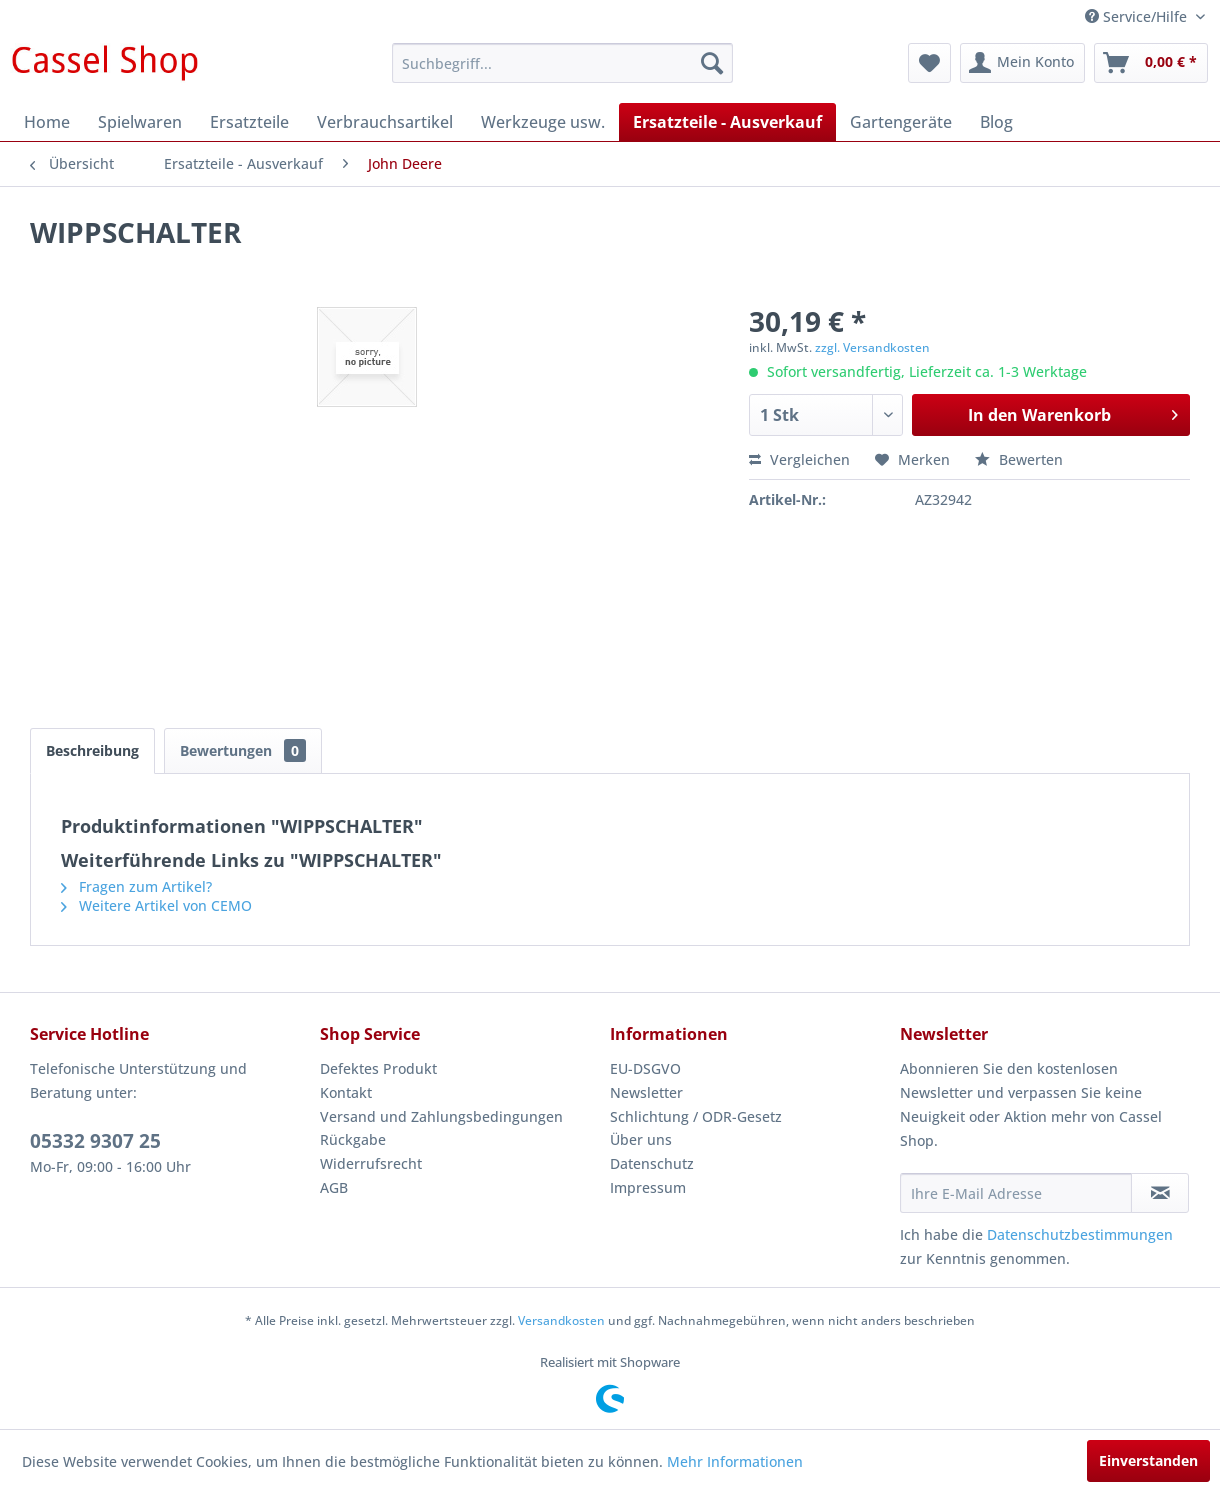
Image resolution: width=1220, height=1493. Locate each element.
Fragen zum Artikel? (136, 886)
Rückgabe (353, 1139)
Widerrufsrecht (371, 1163)
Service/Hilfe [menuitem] (1138, 16)
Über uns (641, 1139)
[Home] (47, 122)
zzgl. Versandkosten (872, 347)
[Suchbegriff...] (563, 63)
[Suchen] (712, 63)
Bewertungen (243, 750)
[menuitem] (563, 63)
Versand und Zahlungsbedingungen (441, 1116)
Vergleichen (799, 459)
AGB (334, 1187)
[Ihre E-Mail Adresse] (1016, 1193)
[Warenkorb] (1151, 63)
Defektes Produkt (378, 1068)
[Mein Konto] (1022, 63)
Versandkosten (561, 1320)
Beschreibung (92, 750)
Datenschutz (652, 1163)
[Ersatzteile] (249, 122)
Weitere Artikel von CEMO (156, 905)
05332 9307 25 (95, 1141)
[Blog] (996, 122)
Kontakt (346, 1092)
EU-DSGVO (645, 1068)
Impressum (648, 1187)
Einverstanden (1148, 1460)
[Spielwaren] (140, 122)
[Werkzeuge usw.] (543, 122)
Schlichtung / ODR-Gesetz (696, 1116)
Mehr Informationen (735, 1461)
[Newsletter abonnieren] (1160, 1193)
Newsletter (646, 1092)
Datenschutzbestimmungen (1080, 1234)
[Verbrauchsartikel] (385, 122)
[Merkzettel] (929, 63)
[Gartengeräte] (901, 122)
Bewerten (1019, 459)
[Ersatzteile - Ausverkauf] (727, 122)
